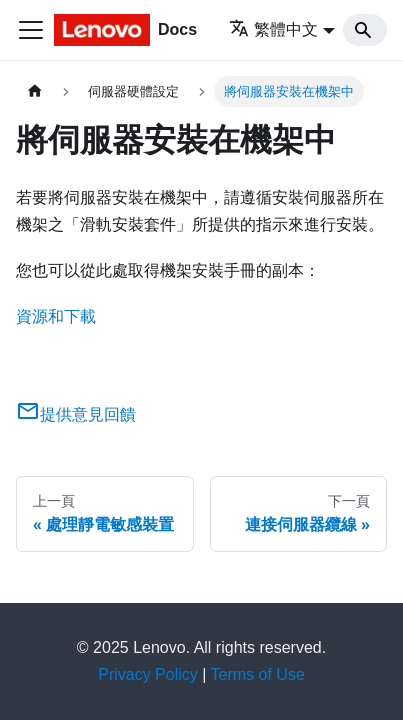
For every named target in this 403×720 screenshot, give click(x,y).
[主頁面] (35, 91)
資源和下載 (56, 316)
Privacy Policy (148, 674)
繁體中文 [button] (273, 29)
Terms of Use (258, 674)
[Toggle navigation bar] (31, 30)
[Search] (365, 30)
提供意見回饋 (76, 414)
